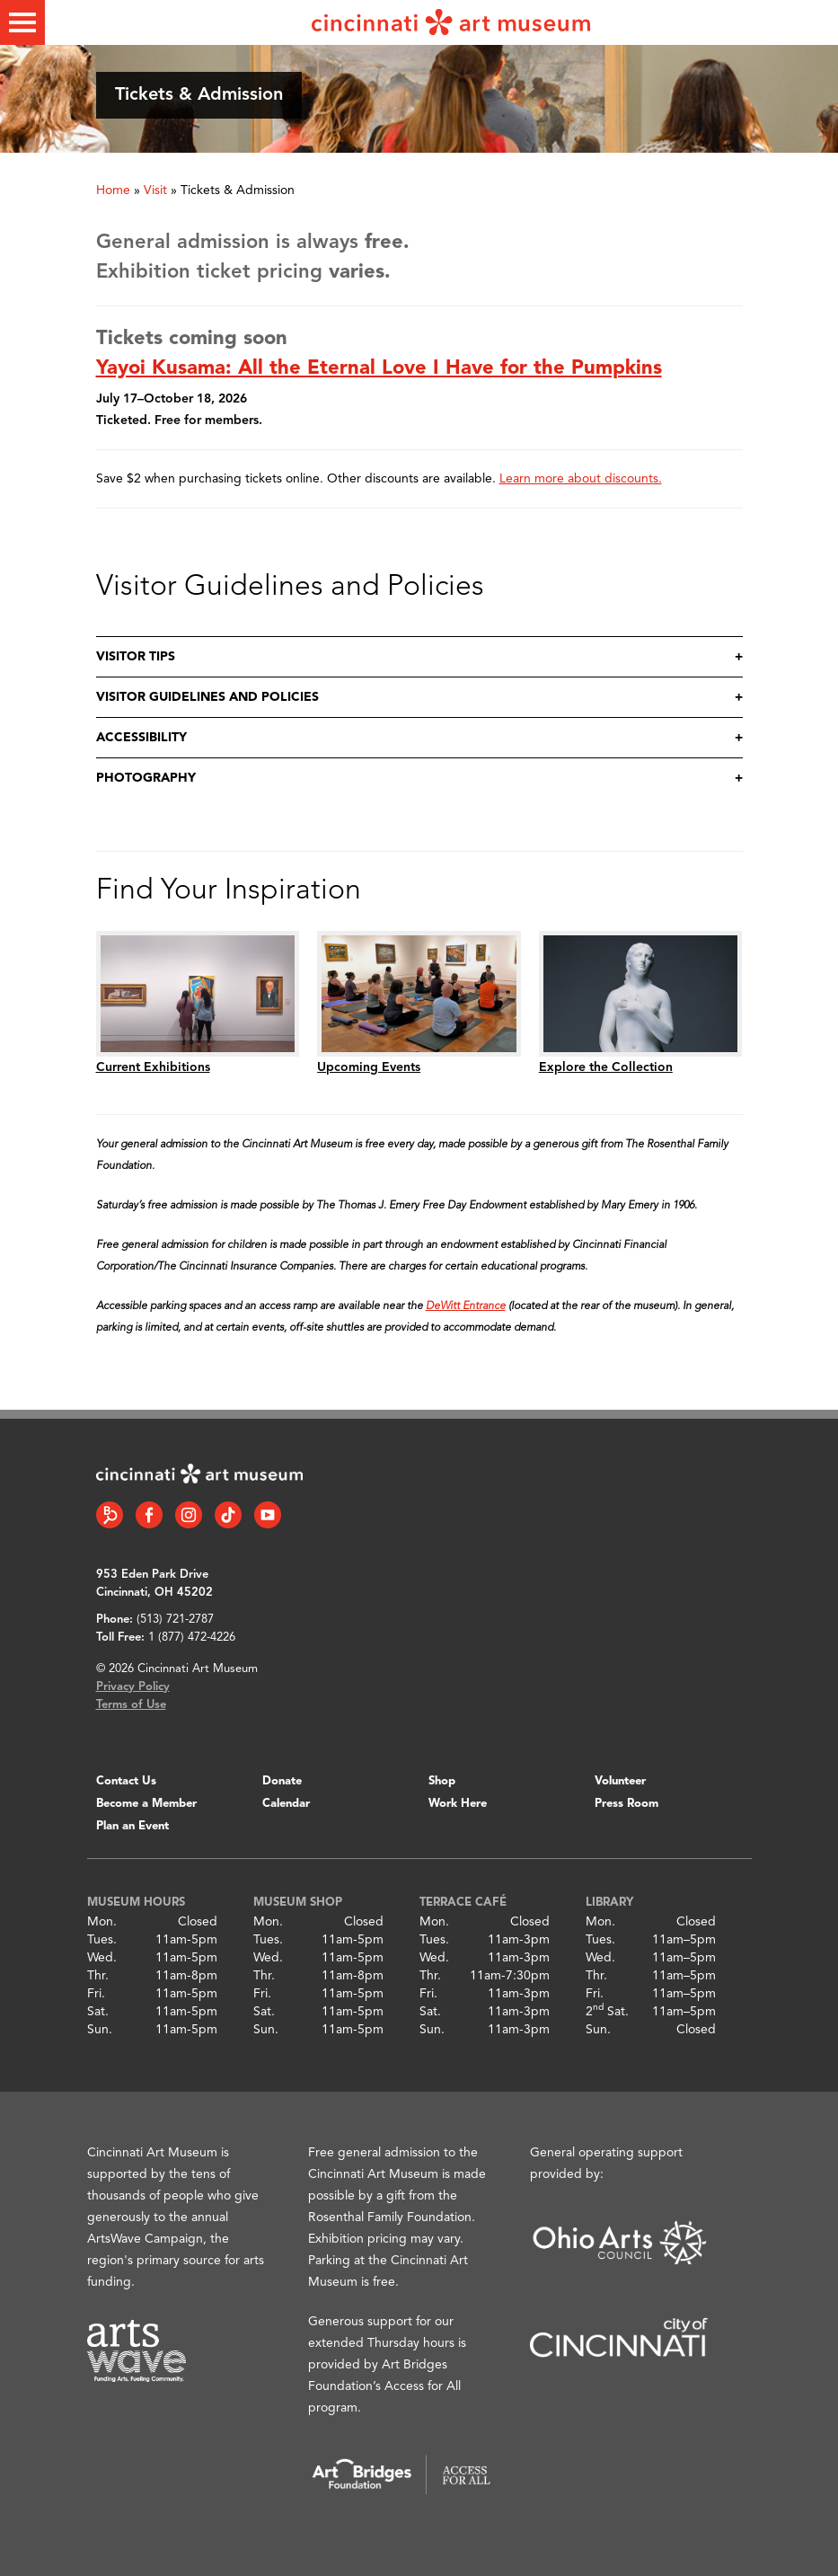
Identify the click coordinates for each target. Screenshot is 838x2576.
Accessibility (141, 737)
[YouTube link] (267, 1514)
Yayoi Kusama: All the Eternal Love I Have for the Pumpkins (379, 368)
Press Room (626, 1804)
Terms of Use (131, 1705)
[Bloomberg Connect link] (109, 1514)
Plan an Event (132, 1826)
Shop (441, 1781)
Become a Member (146, 1804)
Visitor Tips (135, 657)
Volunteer (620, 1781)
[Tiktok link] (228, 1514)
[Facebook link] (149, 1514)
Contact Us (126, 1781)
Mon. (102, 1922)
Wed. (102, 1958)
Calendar (286, 1804)
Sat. (98, 2011)
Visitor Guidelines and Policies (207, 697)
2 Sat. (607, 2011)
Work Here (457, 1804)
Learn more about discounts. (580, 479)
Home (113, 190)
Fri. (96, 1993)
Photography (146, 778)
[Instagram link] (188, 1514)
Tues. (102, 1940)
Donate (282, 1781)
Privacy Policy (133, 1687)
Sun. (99, 2029)
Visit (155, 190)
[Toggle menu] (22, 22)
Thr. (98, 1976)
